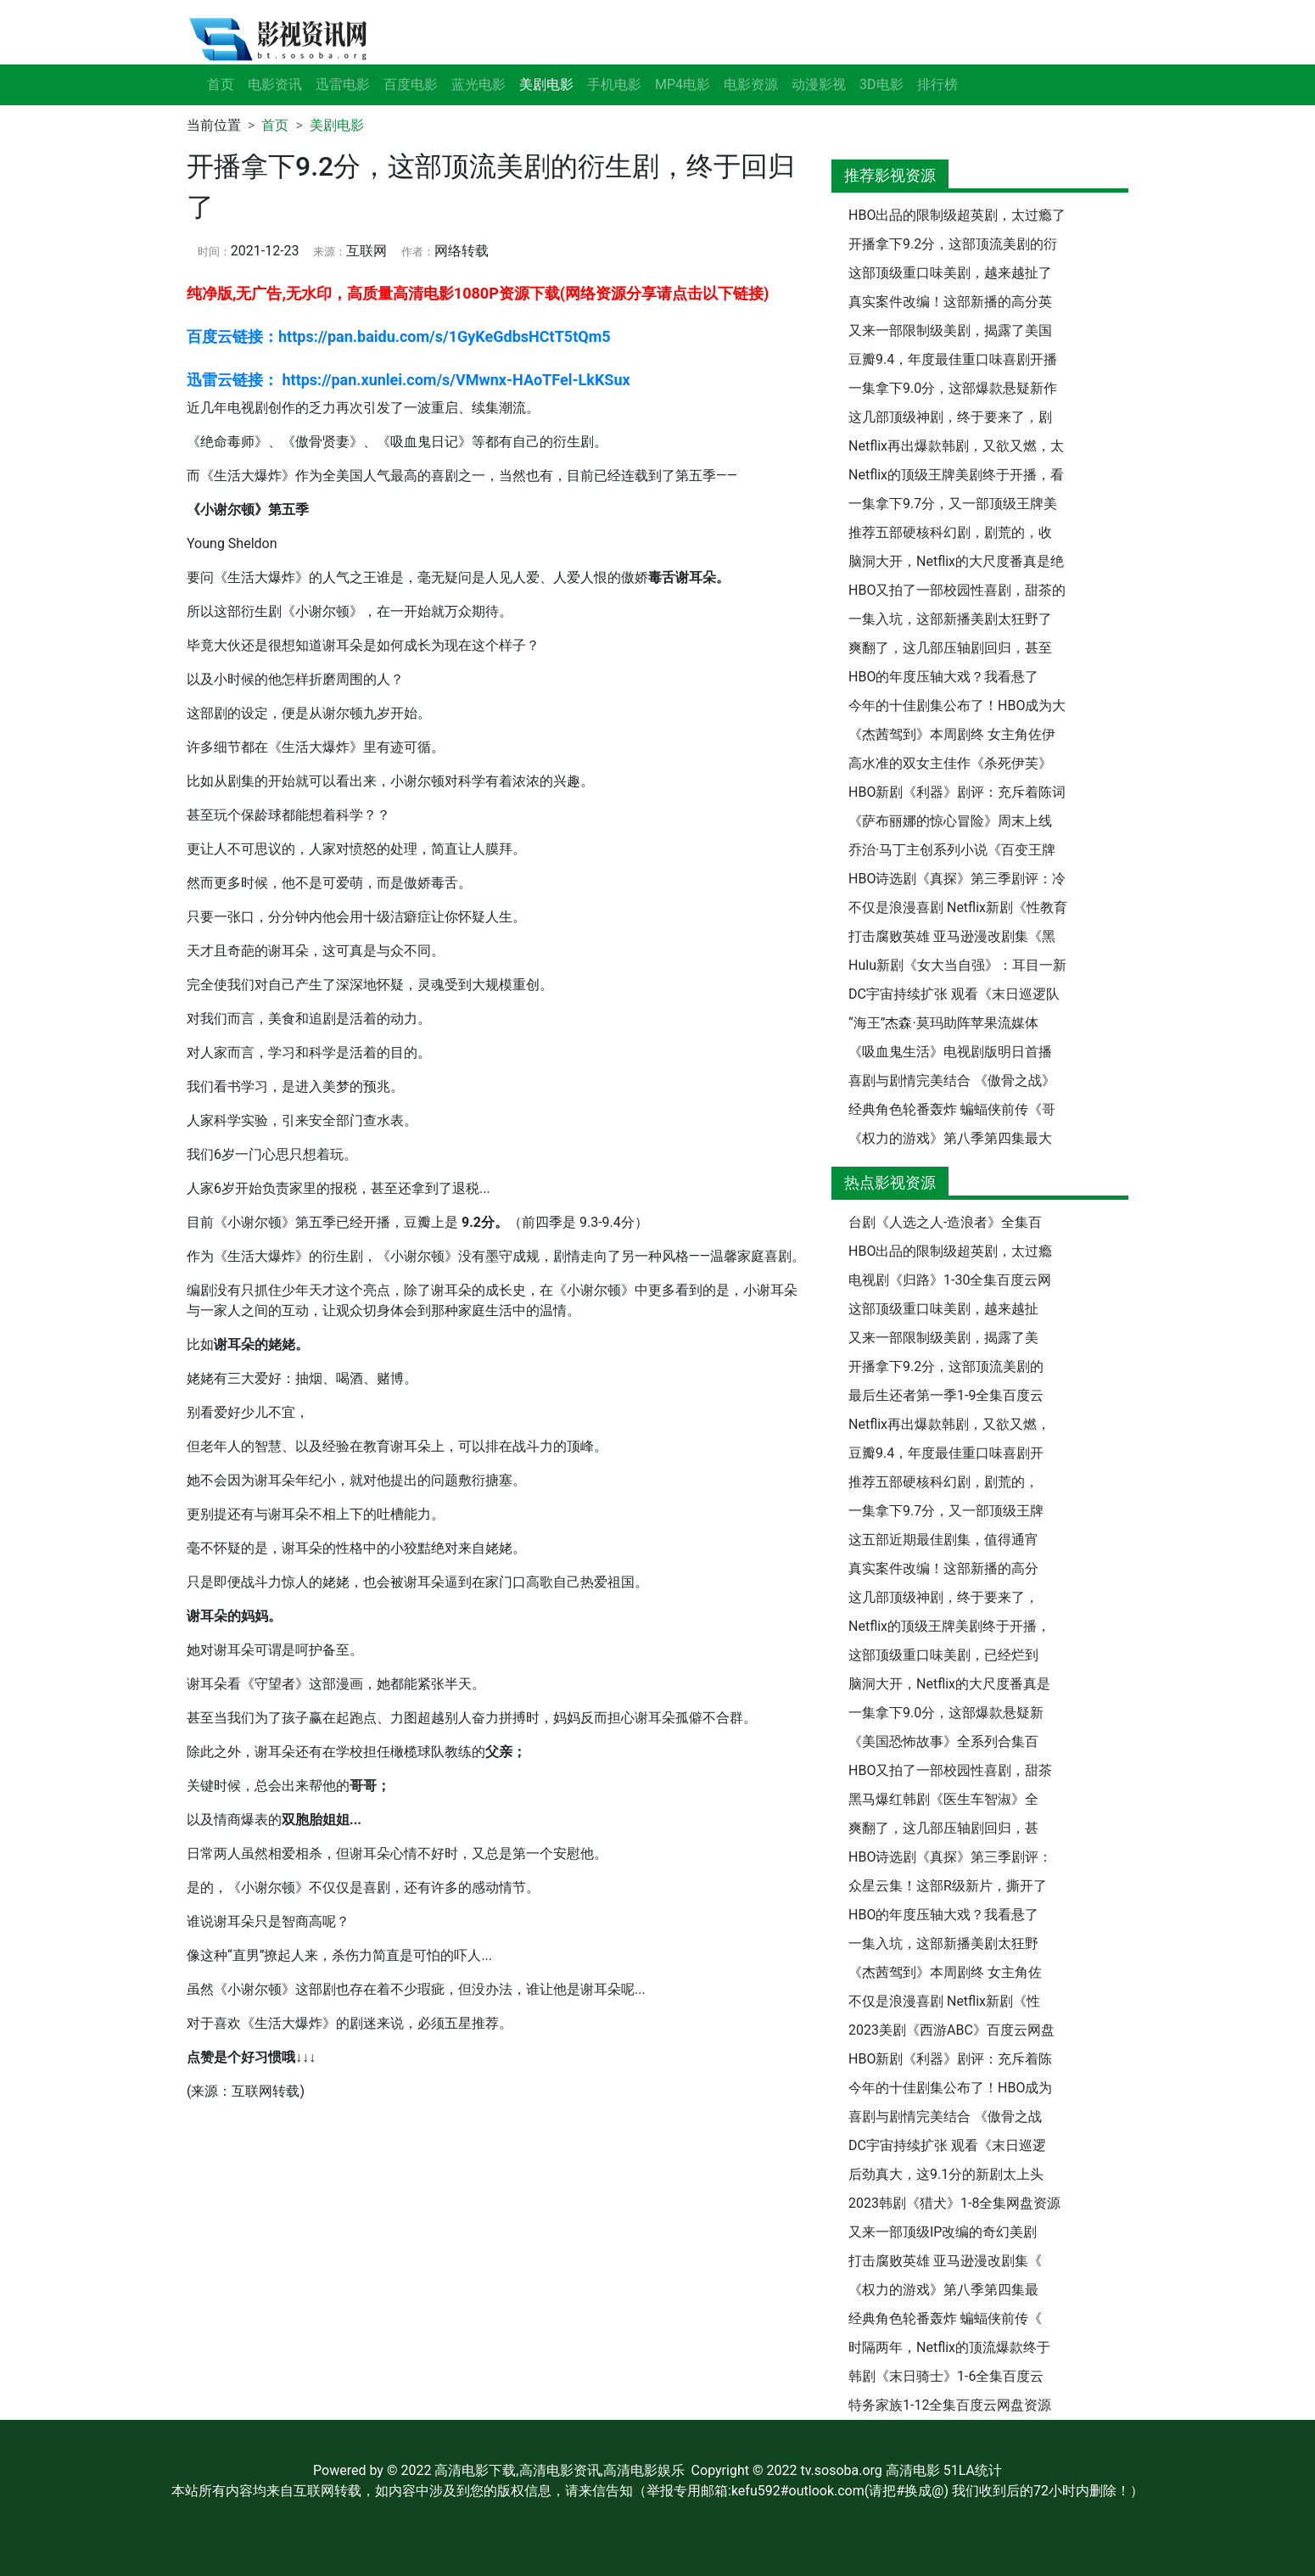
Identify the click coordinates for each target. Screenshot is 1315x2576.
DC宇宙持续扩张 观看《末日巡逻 (947, 2145)
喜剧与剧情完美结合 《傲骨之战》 (951, 1080)
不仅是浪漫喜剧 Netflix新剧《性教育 (957, 907)
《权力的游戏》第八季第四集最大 (950, 1138)
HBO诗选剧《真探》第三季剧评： (950, 1857)
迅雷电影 (343, 84)
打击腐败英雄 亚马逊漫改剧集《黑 (951, 936)
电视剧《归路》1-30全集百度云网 (949, 1280)
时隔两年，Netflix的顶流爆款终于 (949, 2347)
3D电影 (881, 84)
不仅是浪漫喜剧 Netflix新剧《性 (944, 2001)
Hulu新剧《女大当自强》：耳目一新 (957, 965)
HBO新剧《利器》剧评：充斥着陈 (950, 2059)
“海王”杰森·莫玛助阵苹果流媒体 (943, 1023)
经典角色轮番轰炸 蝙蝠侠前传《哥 (951, 1109)
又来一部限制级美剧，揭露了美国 (950, 330)
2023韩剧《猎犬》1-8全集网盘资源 (954, 2203)
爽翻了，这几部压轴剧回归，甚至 (950, 648)
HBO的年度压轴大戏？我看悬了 (943, 677)
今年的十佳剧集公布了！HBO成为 (950, 2088)
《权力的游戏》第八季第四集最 (943, 2290)
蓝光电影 (478, 84)
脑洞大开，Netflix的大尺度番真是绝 (956, 561)
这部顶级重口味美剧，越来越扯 (943, 1309)
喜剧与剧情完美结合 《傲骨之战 (945, 2116)
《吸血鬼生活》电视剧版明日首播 (950, 1052)
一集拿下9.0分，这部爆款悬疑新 (946, 1713)
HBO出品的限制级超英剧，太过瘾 (950, 1251)
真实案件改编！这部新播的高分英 (950, 302)
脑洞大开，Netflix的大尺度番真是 (949, 1684)
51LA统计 (972, 2470)
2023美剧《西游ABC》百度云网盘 (951, 2030)
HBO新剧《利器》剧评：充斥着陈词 (957, 792)
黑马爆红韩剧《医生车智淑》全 (943, 1799)
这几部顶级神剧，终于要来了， (943, 1597)
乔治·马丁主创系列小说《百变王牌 (951, 850)
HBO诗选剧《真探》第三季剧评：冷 (957, 879)
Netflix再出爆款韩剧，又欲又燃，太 (956, 446)
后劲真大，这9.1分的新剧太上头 (946, 2174)
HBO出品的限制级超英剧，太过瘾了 (957, 215)
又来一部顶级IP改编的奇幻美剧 (942, 2232)
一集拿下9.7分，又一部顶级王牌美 (952, 504)
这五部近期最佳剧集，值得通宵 (943, 1540)
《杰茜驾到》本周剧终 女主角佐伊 (951, 734)
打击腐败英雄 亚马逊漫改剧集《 (945, 2261)
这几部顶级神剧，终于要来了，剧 (950, 417)
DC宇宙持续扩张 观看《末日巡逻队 (954, 994)
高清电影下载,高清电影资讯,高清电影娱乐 (559, 2470)
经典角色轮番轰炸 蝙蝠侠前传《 (945, 2318)
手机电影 (614, 84)
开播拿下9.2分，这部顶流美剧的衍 (952, 244)
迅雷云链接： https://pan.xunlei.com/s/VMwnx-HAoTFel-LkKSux (408, 380)
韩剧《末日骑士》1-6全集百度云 (946, 2376)
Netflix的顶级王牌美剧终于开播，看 (956, 475)
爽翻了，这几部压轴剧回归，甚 (943, 1828)
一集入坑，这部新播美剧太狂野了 (950, 619)
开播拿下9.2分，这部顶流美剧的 (946, 1366)
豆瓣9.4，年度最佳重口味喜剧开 (946, 1453)
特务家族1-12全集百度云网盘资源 (949, 2405)
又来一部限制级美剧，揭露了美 (943, 1338)
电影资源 (751, 84)
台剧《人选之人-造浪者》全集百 (945, 1222)
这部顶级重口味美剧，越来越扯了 (950, 273)
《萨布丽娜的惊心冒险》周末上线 (950, 821)
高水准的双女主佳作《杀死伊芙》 (950, 763)
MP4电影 (682, 84)
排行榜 (937, 84)
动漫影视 (819, 84)
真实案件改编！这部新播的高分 (943, 1568)
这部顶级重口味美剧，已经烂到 (943, 1655)
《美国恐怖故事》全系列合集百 (943, 1741)
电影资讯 (275, 84)
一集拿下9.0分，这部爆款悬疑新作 (952, 388)
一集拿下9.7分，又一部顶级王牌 (946, 1511)
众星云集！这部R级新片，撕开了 (947, 1886)
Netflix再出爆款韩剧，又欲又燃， (949, 1424)
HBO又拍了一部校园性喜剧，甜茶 (950, 1770)
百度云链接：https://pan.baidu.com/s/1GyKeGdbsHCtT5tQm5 (399, 336)
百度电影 (410, 84)
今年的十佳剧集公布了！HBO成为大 (957, 705)
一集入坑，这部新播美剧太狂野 (943, 1943)
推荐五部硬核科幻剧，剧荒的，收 (950, 532)
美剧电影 (337, 125)
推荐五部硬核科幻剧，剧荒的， (943, 1482)
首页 (220, 84)
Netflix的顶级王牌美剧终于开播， (949, 1626)
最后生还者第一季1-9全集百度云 (946, 1395)
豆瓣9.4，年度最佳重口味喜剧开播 (952, 359)
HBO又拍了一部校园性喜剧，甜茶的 (957, 590)
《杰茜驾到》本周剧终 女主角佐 (945, 1972)
